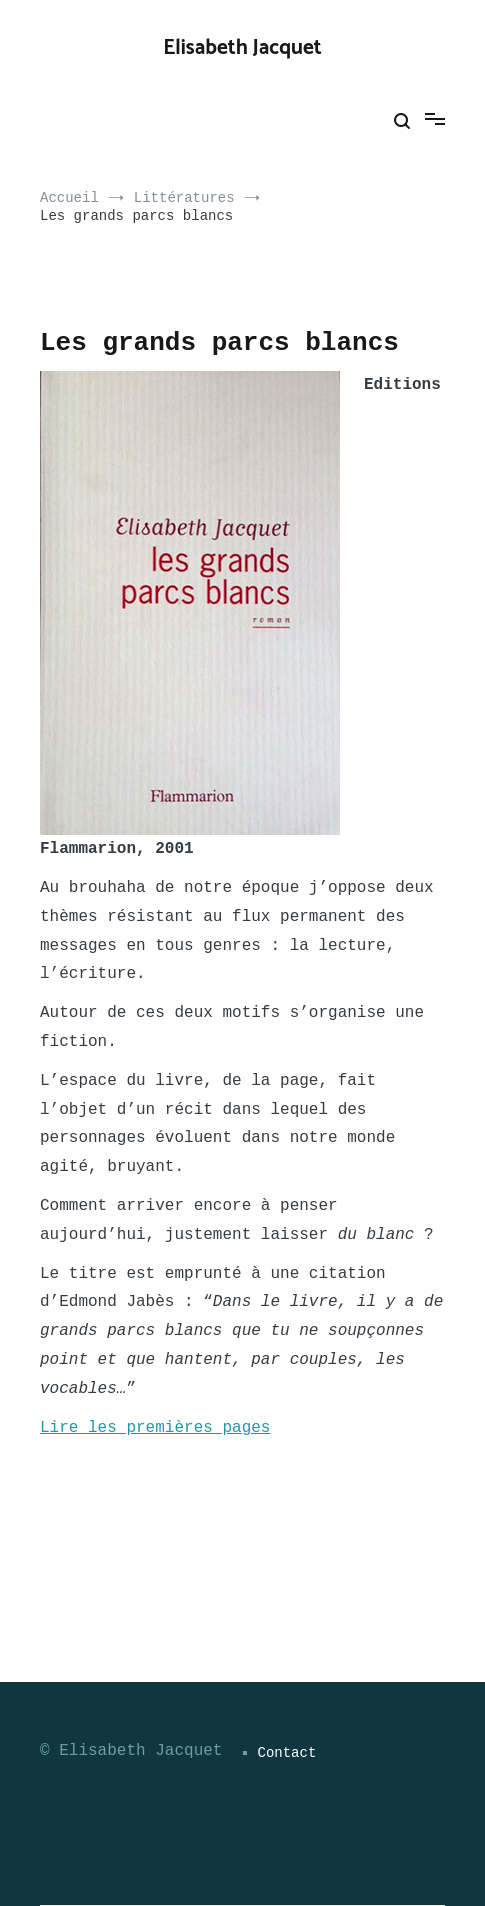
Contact (287, 1753)
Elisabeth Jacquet (242, 48)
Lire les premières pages (155, 1428)
